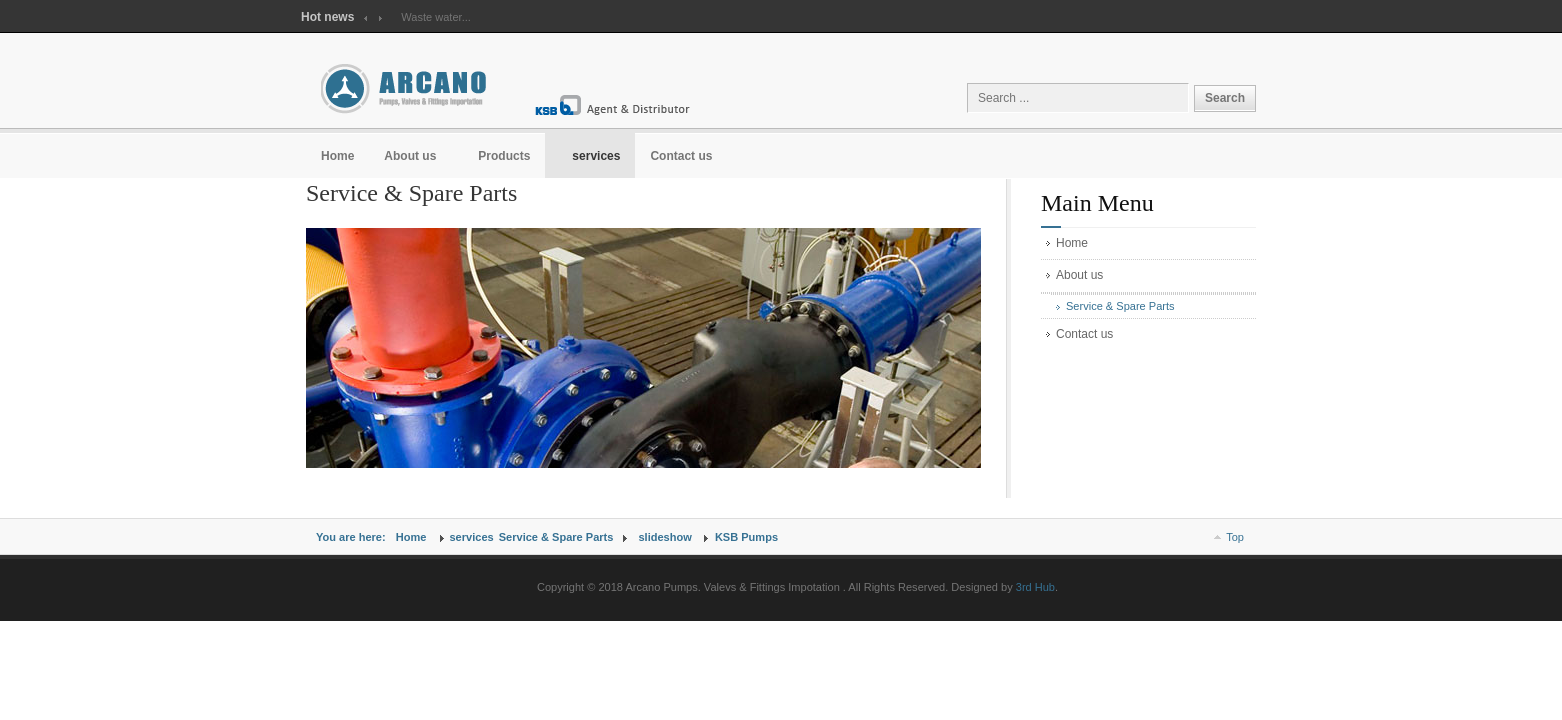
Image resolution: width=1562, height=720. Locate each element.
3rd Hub (1035, 587)
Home (1072, 243)
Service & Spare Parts (1120, 306)
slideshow (664, 537)
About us (1079, 275)
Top (1235, 537)
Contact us (1084, 334)
